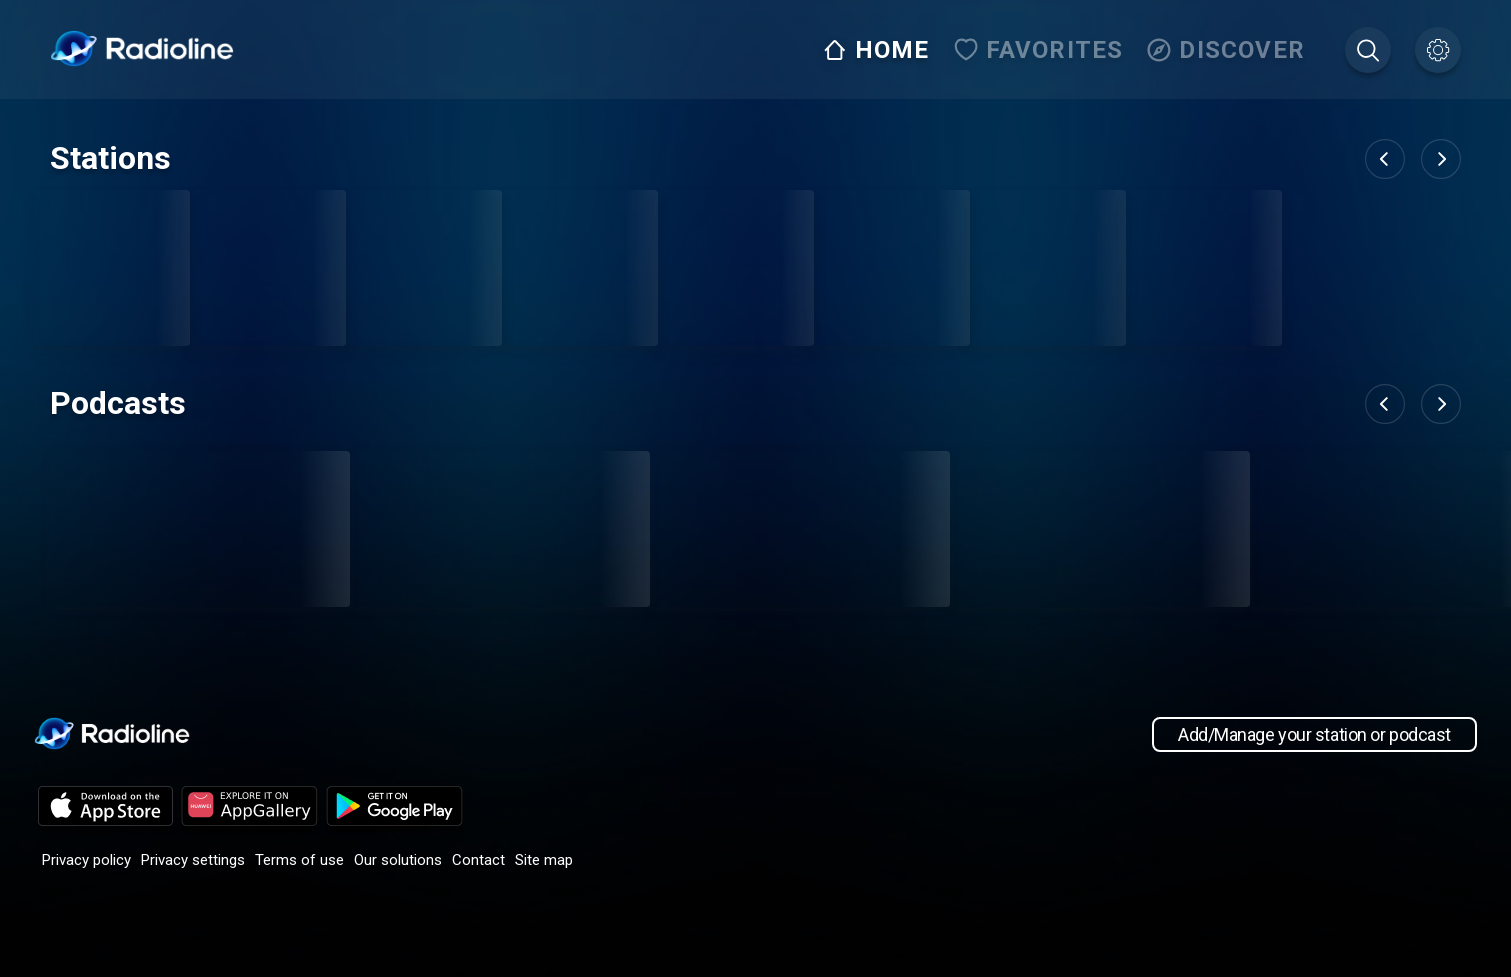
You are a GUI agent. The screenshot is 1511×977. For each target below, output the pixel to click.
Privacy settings (193, 860)
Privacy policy (86, 860)
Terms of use (299, 860)
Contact (478, 860)
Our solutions (398, 860)
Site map (544, 860)
